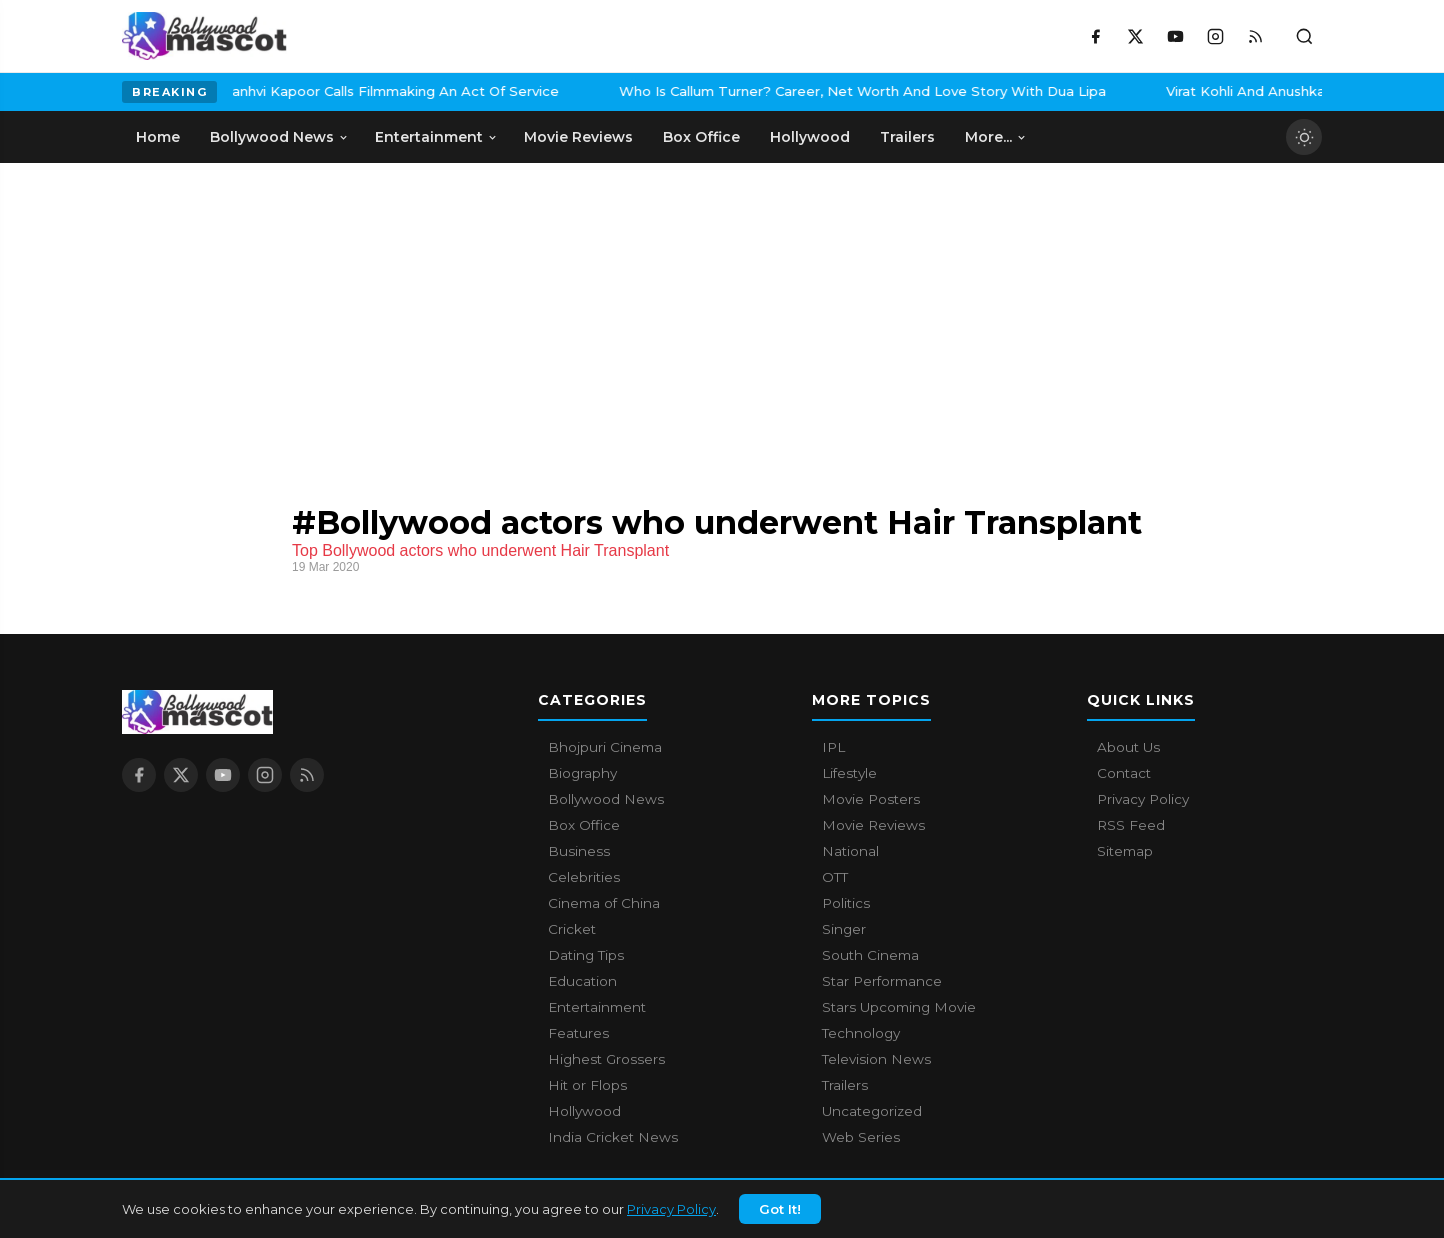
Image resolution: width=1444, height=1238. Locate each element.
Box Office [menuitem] (701, 137)
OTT (835, 877)
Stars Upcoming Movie (899, 1007)
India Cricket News (613, 1137)
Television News (876, 1059)
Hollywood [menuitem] (810, 137)
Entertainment (597, 1007)
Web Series (861, 1137)
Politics (846, 903)
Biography (582, 773)
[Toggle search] (1304, 36)
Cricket (572, 929)
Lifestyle (849, 773)
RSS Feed (1131, 825)
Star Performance (882, 981)
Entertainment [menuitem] (436, 137)
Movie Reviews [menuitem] (578, 137)
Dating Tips (586, 955)
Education (582, 981)
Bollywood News (606, 799)
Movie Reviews (873, 825)
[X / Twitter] (1135, 36)
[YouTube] (1175, 36)
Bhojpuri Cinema (605, 747)
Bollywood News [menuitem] (279, 137)
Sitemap (1125, 851)
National (850, 851)
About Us (1128, 747)
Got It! (780, 1222)
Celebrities (584, 877)
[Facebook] (1095, 36)
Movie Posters (871, 799)
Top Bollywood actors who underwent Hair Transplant (480, 550)
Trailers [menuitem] (907, 137)
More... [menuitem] (996, 137)
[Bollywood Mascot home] (204, 36)
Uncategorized (872, 1111)
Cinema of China (604, 903)
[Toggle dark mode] (1304, 137)
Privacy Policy (671, 1222)
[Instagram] (1215, 36)
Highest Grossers (606, 1059)
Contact (1124, 773)
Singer (844, 929)
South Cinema (870, 955)
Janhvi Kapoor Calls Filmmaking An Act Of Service (256, 91)
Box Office (584, 825)
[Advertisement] (272, 313)
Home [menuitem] (158, 137)
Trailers (845, 1085)
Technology (861, 1033)
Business (579, 851)
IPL (833, 747)
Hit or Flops (587, 1085)
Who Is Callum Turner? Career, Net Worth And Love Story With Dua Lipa (726, 91)
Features (578, 1033)
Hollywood (584, 1111)
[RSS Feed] (1255, 36)
